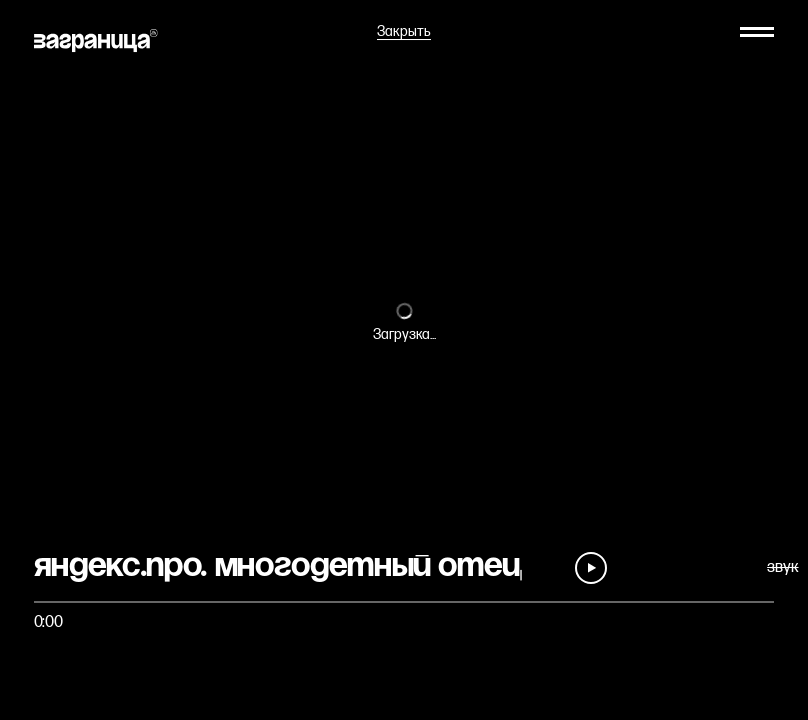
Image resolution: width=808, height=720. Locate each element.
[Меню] (757, 32)
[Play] (591, 568)
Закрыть (404, 32)
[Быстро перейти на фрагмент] (404, 602)
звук (782, 567)
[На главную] (96, 40)
